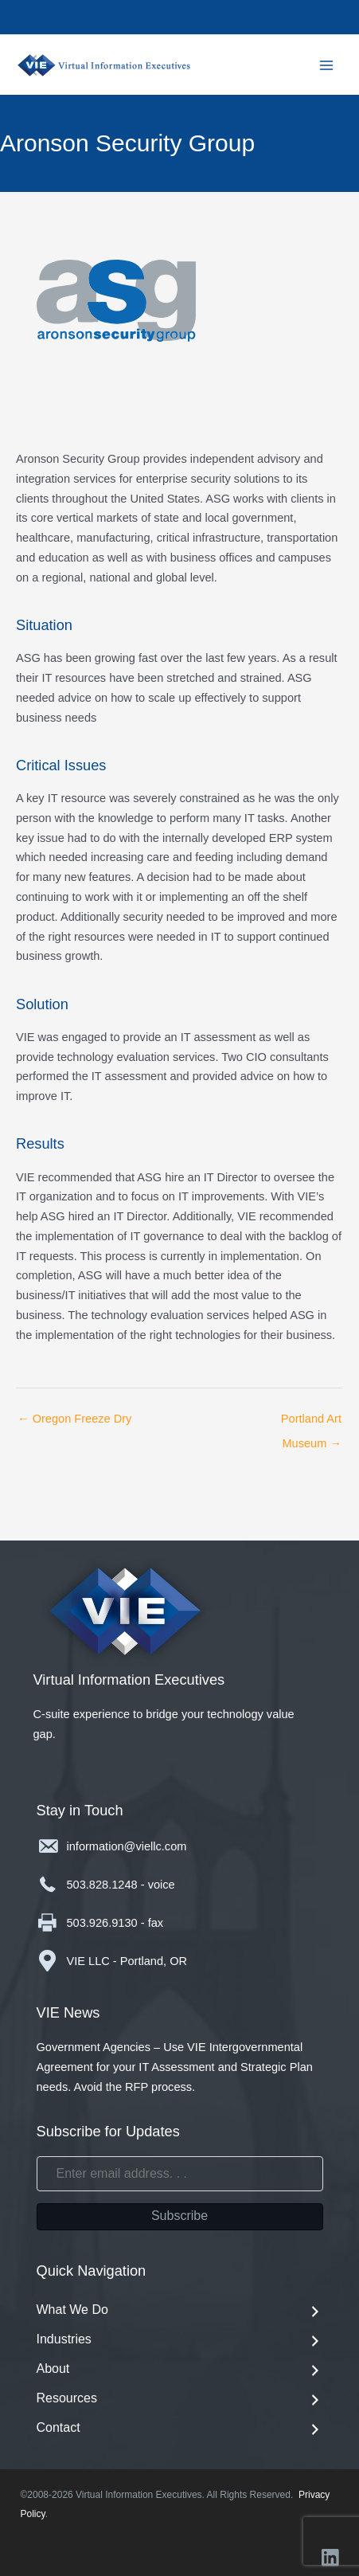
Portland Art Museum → (311, 1423)
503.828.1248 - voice (121, 1884)
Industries (180, 2340)
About (180, 2370)
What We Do (180, 2311)
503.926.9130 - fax (115, 1922)
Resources (180, 2399)
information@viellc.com (127, 1846)
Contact (180, 2429)
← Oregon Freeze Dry (74, 1418)
